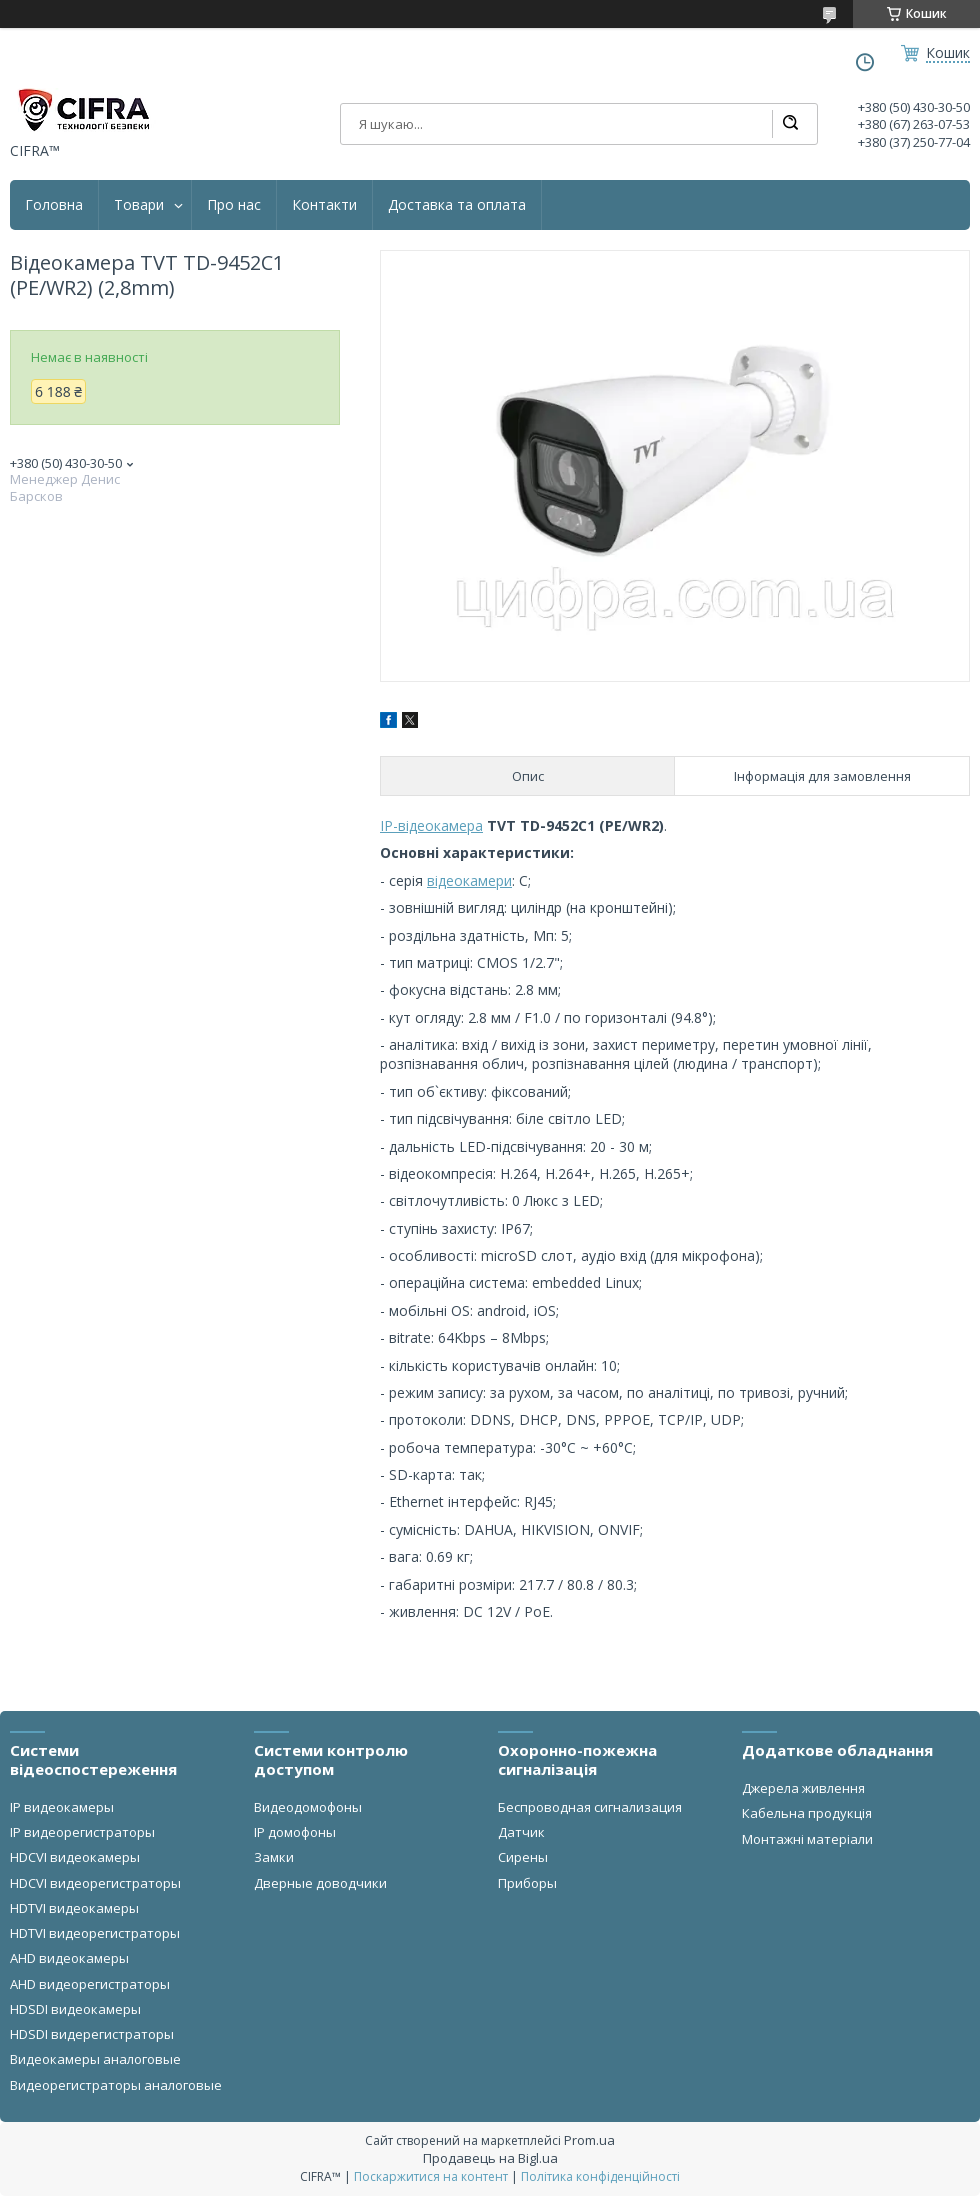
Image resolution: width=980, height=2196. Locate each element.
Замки (274, 1857)
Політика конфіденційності (600, 2176)
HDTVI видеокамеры (74, 1908)
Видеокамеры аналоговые (95, 2059)
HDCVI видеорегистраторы (95, 1883)
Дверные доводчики (320, 1883)
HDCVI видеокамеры (75, 1857)
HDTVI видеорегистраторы (95, 1933)
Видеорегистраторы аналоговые (116, 2085)
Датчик (521, 1832)
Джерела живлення (803, 1788)
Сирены (523, 1857)
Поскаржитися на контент (431, 2176)
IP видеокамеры (62, 1807)
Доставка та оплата (457, 205)
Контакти (324, 205)
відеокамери (469, 880)
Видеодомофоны (308, 1807)
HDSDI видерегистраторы (92, 2034)
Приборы (527, 1883)
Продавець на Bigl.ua (490, 2158)
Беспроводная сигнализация (590, 1807)
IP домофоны (295, 1832)
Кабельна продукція (807, 1813)
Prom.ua (589, 2140)
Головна (54, 205)
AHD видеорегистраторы (90, 1984)
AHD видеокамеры (69, 1958)
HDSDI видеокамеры (75, 2009)
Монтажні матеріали (807, 1839)
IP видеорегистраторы (82, 1832)
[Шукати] (790, 124)
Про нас (234, 205)
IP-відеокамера (431, 825)
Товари (139, 205)
